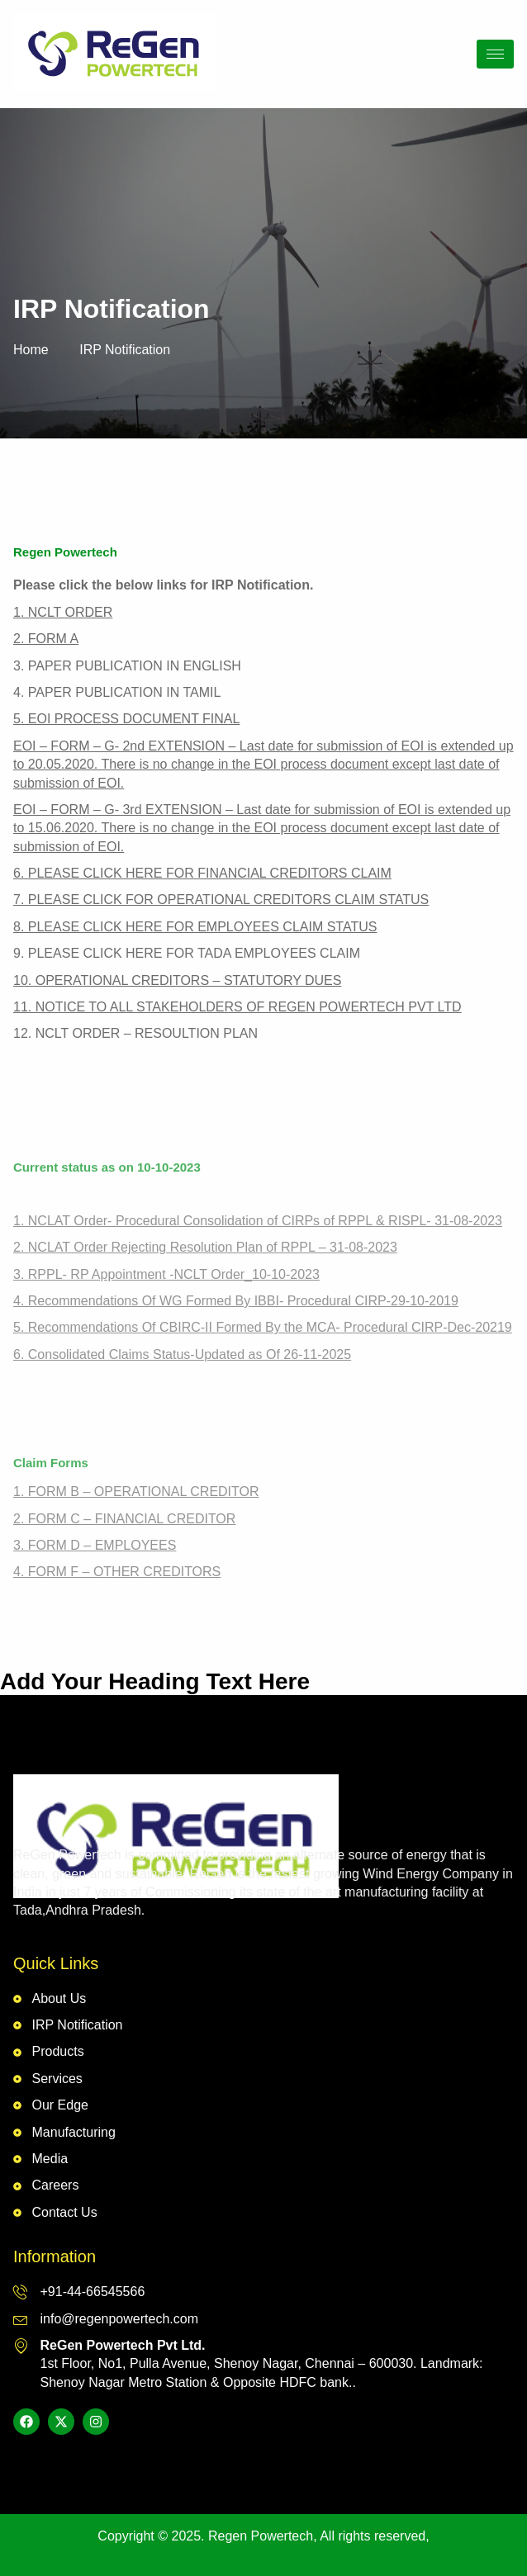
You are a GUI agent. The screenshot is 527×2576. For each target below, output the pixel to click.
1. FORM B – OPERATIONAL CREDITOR (136, 1492)
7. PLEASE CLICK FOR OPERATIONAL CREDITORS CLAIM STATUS (221, 900)
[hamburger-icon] (495, 54)
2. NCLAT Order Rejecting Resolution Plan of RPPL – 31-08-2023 (205, 1247)
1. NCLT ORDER (62, 612)
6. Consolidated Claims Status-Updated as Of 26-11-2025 (182, 1354)
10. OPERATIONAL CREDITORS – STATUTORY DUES (177, 980)
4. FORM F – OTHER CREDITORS (117, 1572)
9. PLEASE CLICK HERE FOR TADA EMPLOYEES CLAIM (186, 953)
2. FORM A (45, 639)
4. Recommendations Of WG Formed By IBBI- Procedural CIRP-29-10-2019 (235, 1301)
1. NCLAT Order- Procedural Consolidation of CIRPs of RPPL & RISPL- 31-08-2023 (257, 1221)
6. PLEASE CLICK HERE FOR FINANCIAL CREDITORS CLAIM (202, 873)
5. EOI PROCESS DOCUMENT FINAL (126, 719)
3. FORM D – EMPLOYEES (94, 1545)
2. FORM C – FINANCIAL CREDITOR (124, 1519)
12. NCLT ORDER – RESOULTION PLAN (135, 1033)
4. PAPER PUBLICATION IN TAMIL (117, 692)
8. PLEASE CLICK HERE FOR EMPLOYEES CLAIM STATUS (195, 927)
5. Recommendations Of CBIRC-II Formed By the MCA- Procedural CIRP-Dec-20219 (262, 1327)
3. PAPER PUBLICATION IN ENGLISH (127, 666)
